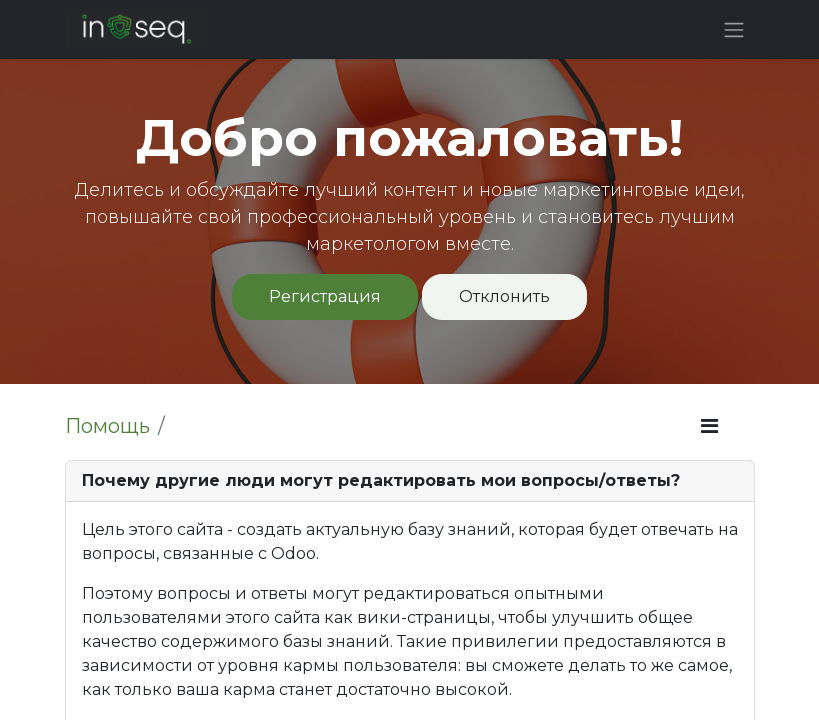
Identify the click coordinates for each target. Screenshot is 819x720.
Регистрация (325, 296)
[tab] (410, 481)
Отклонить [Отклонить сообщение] (504, 296)
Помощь (107, 426)
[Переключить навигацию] (734, 29)
